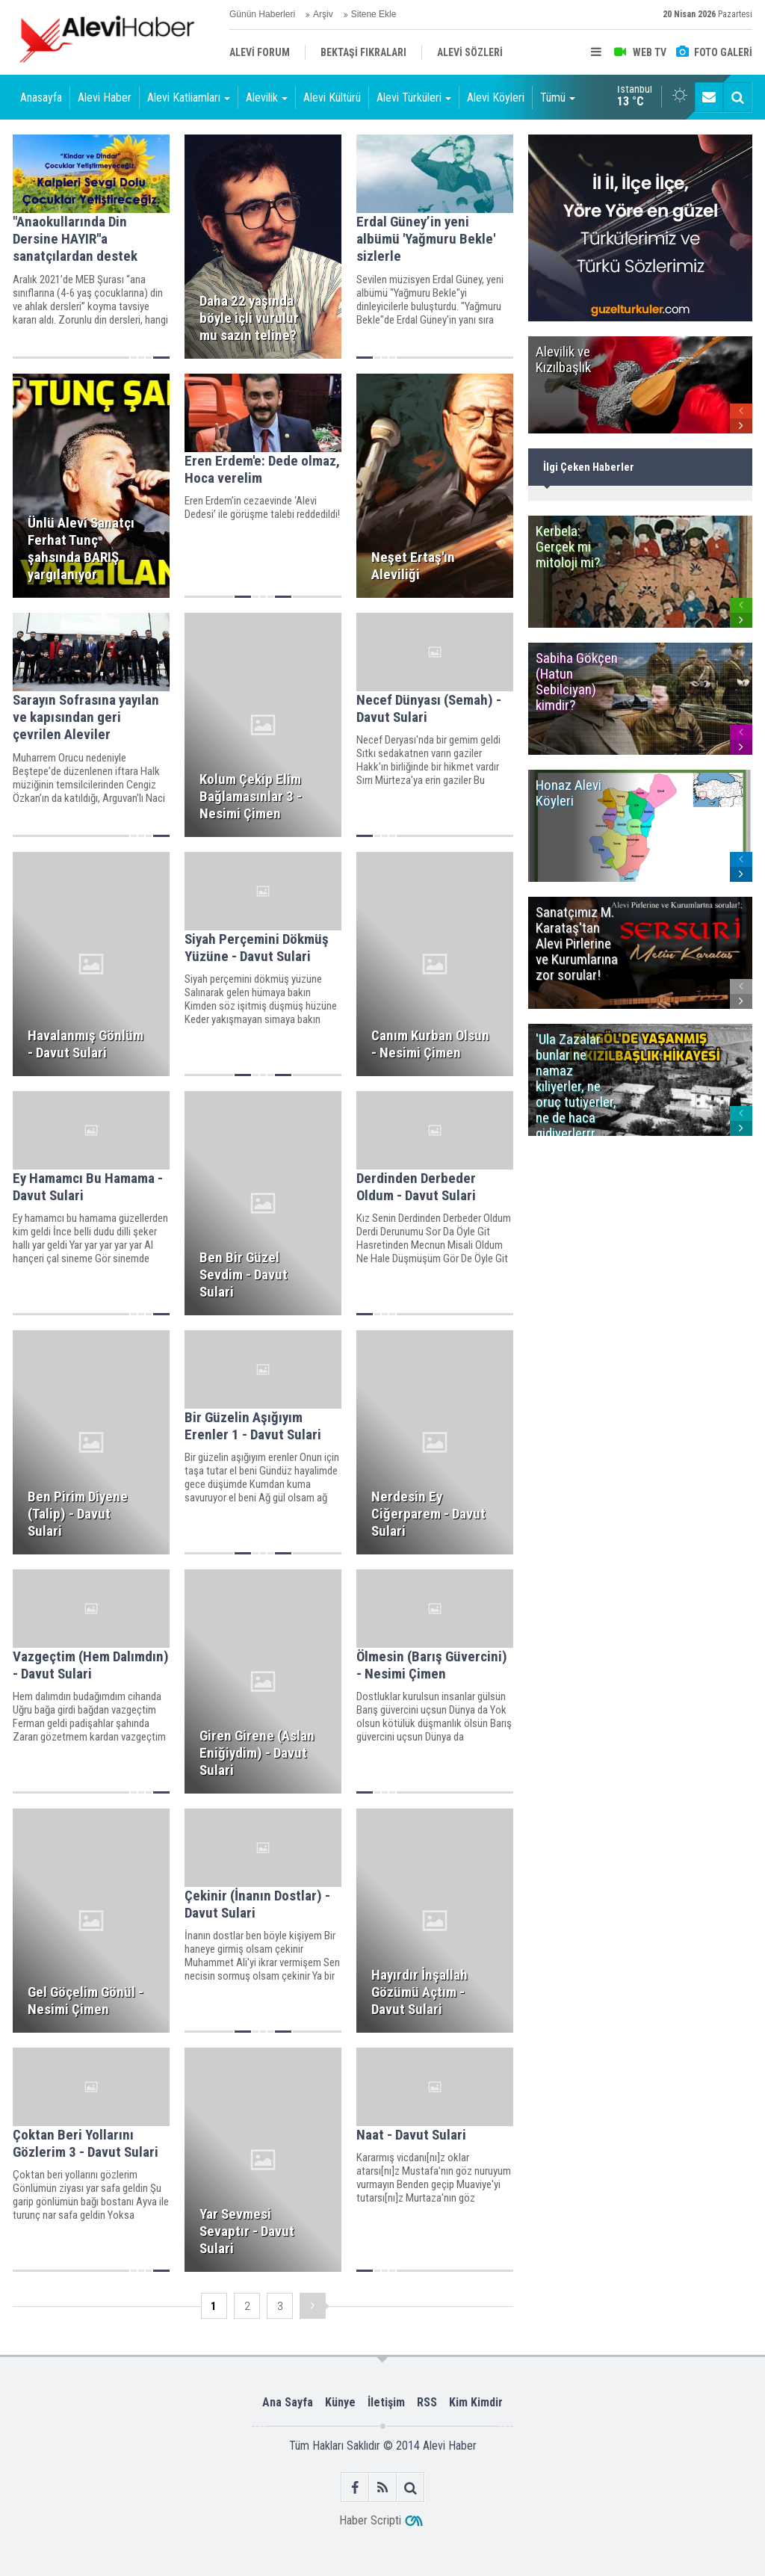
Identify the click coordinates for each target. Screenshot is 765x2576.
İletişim (386, 2402)
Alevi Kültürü (332, 97)
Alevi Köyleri (495, 97)
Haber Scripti (370, 2520)
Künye (340, 2402)
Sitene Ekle (374, 14)
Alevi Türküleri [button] (414, 97)
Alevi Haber (104, 97)
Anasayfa (41, 97)
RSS (427, 2402)
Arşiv (323, 14)
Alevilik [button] (267, 97)
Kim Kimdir (476, 2402)
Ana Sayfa (287, 2402)
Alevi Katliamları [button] (188, 97)
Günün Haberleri (262, 14)
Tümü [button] (557, 97)
